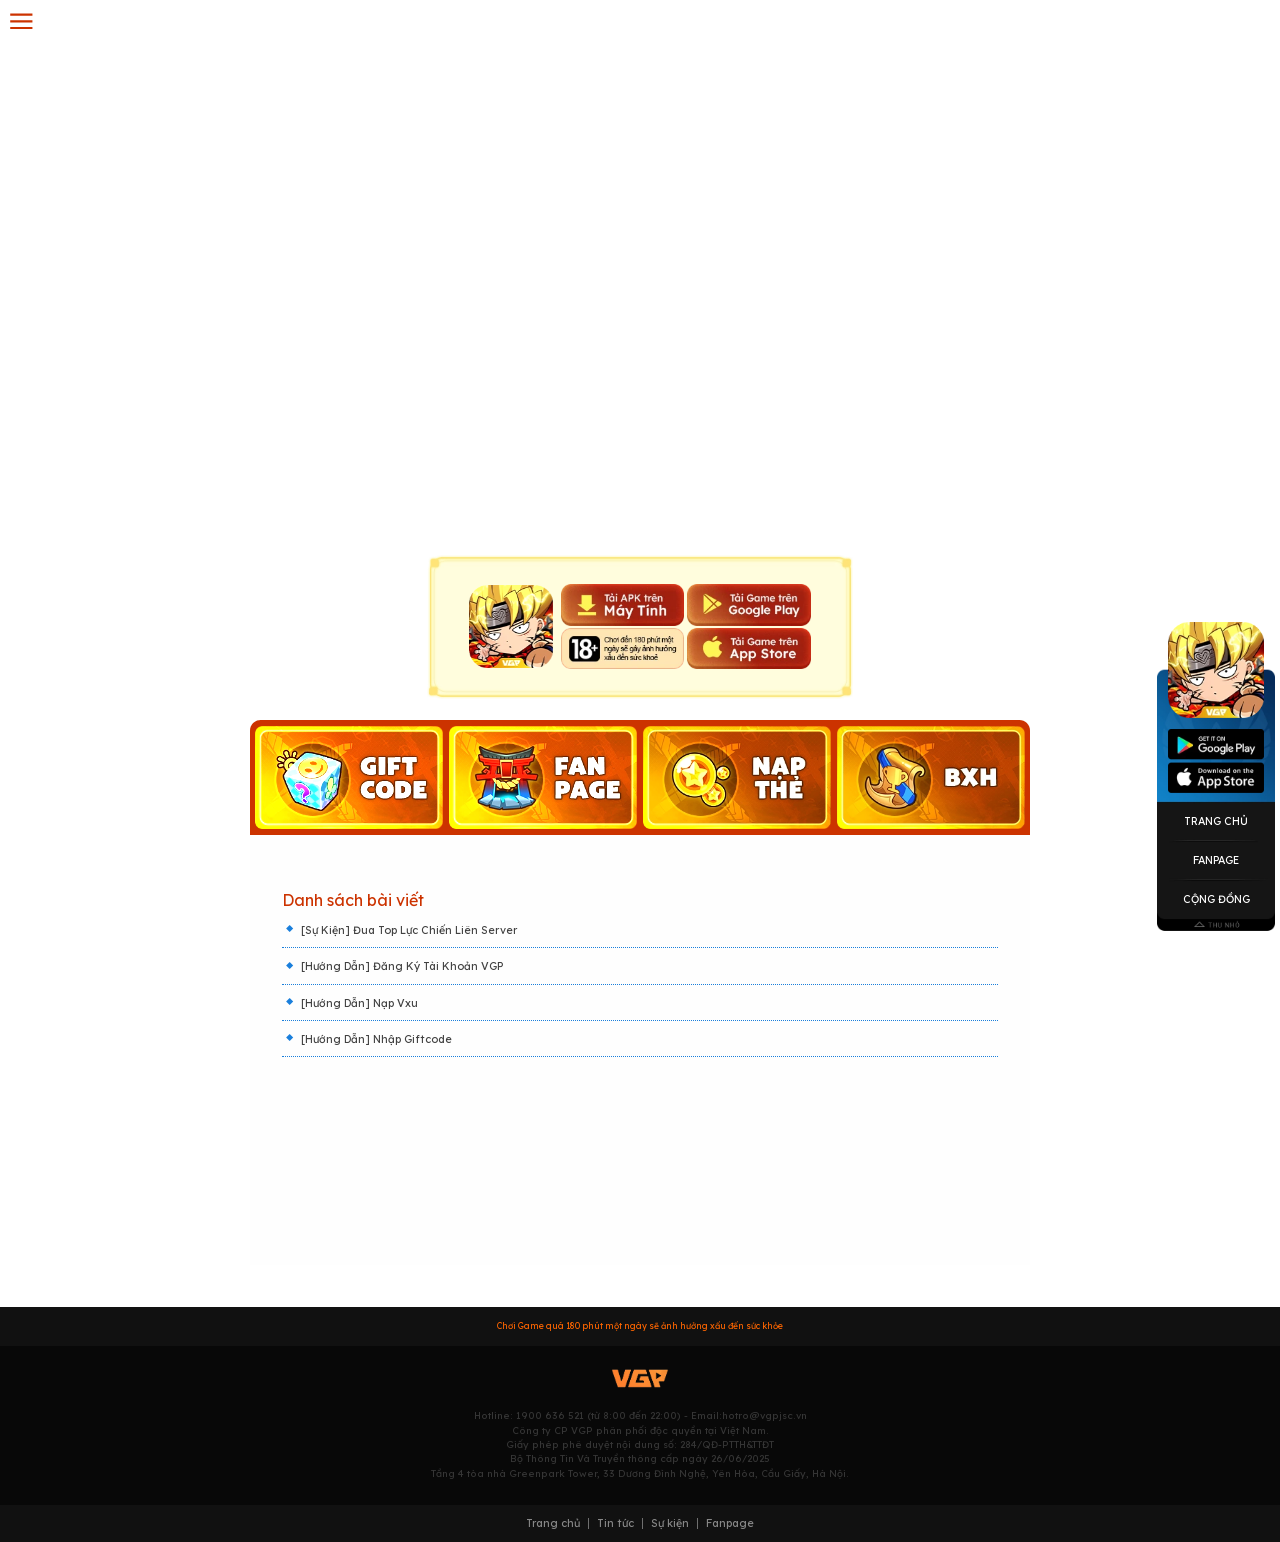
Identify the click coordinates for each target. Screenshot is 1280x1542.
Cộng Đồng (1216, 899)
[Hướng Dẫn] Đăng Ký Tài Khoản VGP (402, 966)
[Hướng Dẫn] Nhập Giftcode (376, 1039)
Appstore (1216, 777)
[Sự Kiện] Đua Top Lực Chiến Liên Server (409, 930)
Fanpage (1216, 860)
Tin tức (615, 1523)
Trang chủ (553, 1523)
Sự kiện (670, 1523)
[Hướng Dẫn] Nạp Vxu (359, 1003)
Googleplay (1216, 745)
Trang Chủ (1216, 821)
